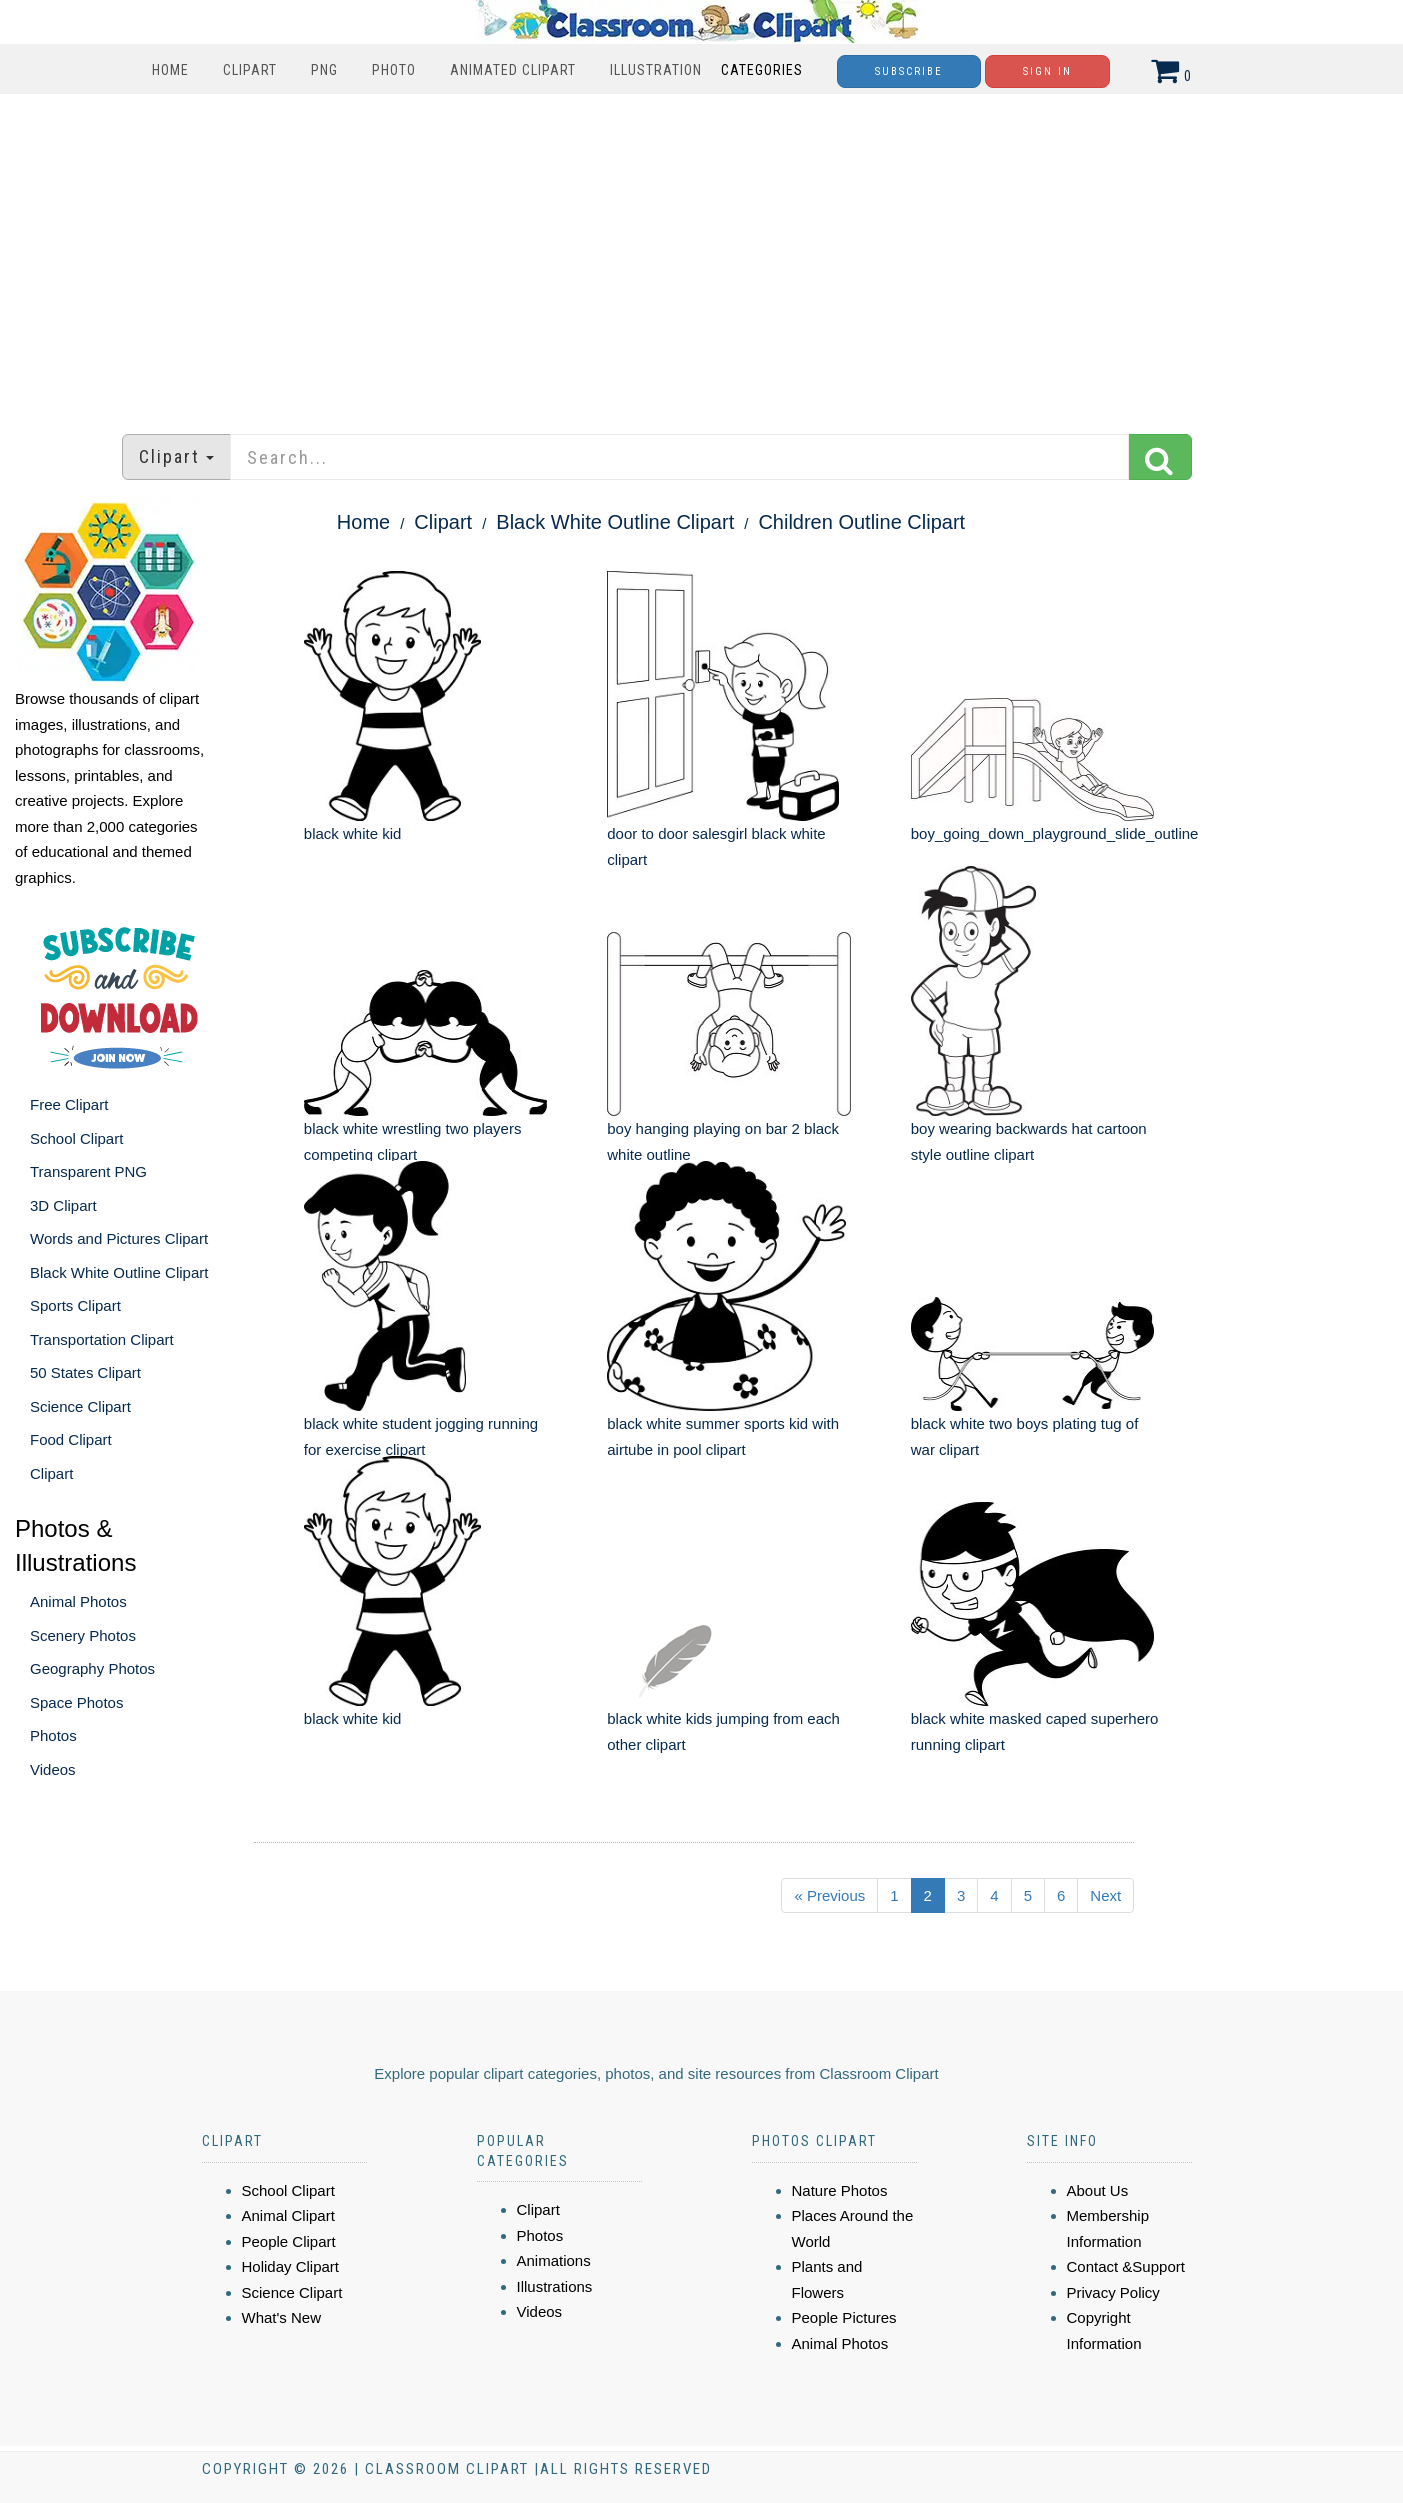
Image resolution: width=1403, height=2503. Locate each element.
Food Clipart (71, 1439)
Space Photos (76, 1702)
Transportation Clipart (102, 1339)
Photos (53, 1735)
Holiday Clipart (291, 2266)
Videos (53, 1769)
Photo (394, 70)
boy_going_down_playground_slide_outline (1055, 833)
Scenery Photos (83, 1635)
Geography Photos (92, 1668)
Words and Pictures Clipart (119, 1238)
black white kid (353, 833)
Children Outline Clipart (861, 522)
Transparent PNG (88, 1171)
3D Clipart (63, 1205)
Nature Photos (840, 2190)
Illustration (656, 70)
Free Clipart (69, 1104)
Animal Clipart (288, 2215)
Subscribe (909, 71)
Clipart (250, 70)
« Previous (829, 1895)
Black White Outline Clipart (119, 1272)
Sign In (1047, 71)
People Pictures (844, 2317)
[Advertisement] (702, 254)
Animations (554, 2260)
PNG (324, 70)
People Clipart (289, 2241)
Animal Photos (78, 1601)
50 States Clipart (85, 1372)
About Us (1098, 2190)
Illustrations (555, 2286)
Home (170, 70)
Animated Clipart (513, 70)
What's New (282, 2317)
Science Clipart (80, 1406)
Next (1105, 1895)
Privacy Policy (1113, 2292)
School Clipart (76, 1138)
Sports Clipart (75, 1305)
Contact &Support (1126, 2266)
